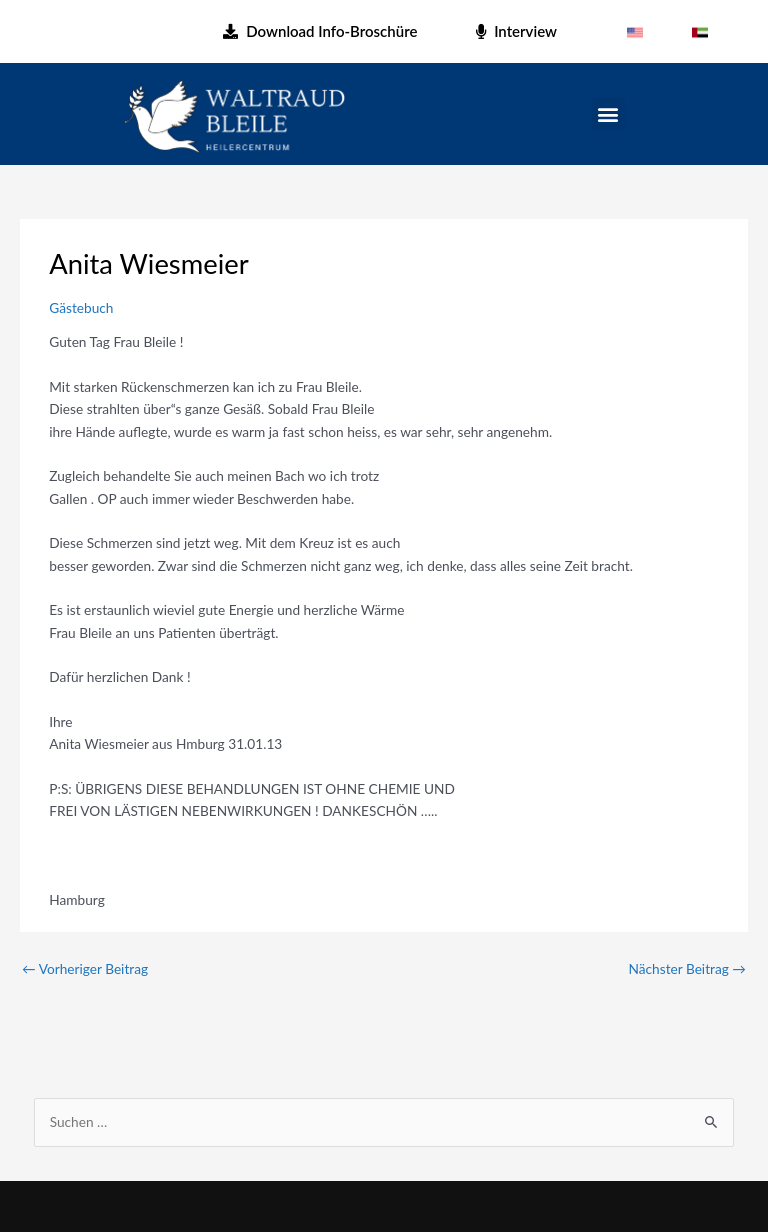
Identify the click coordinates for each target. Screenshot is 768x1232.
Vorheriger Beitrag (85, 968)
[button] (608, 113)
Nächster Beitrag (687, 968)
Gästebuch (81, 307)
